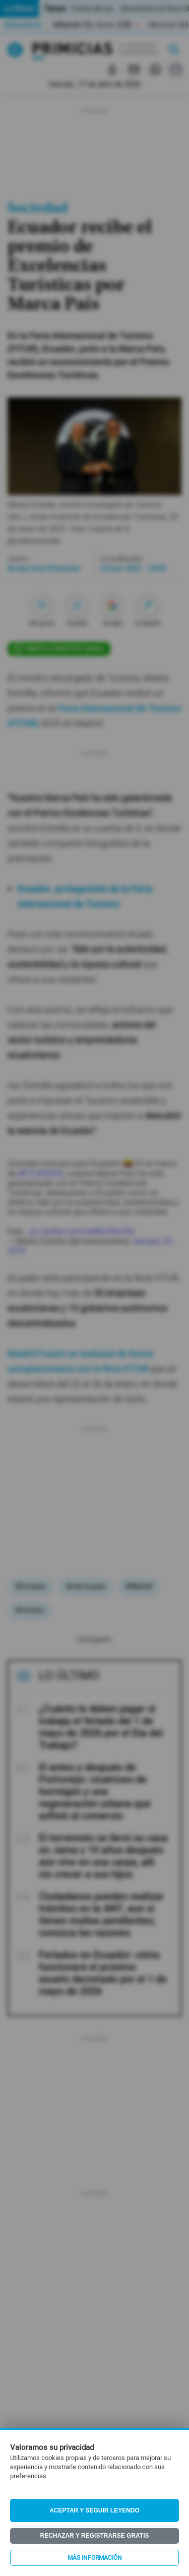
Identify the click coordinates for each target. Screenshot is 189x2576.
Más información (95, 2557)
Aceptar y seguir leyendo (94, 2510)
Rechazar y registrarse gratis (94, 2535)
